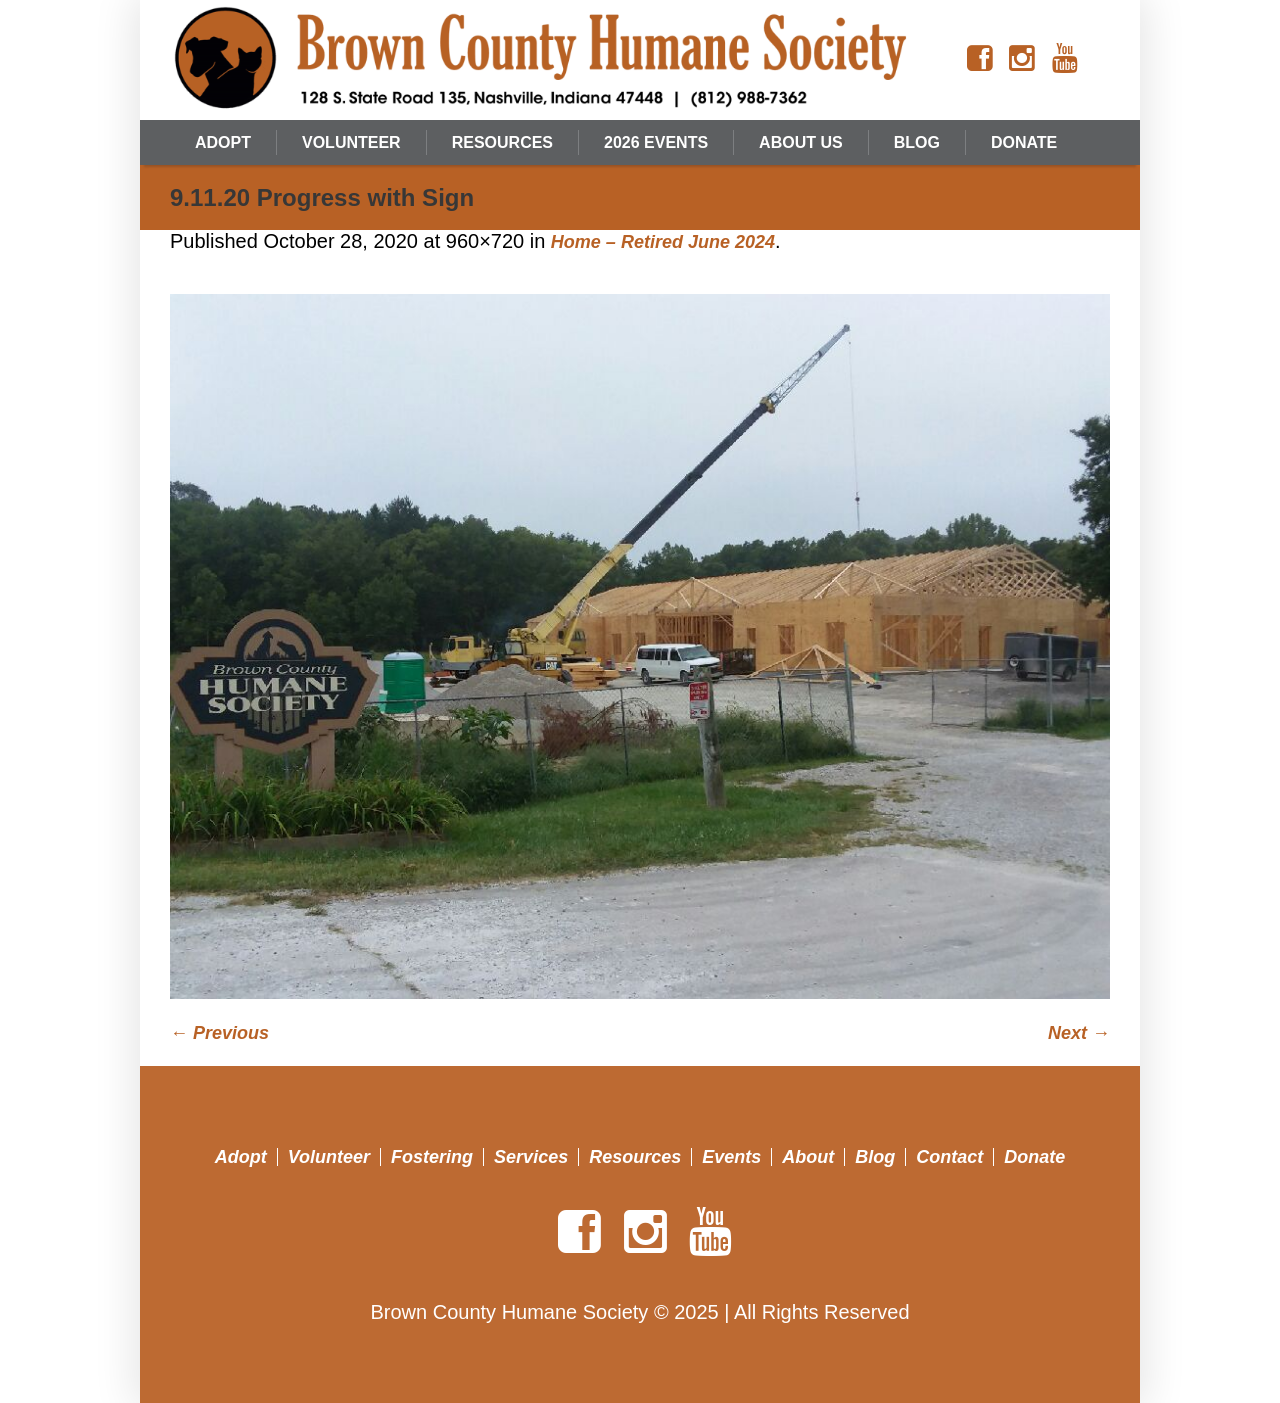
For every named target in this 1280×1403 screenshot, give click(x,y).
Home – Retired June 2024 (663, 242)
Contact (949, 1157)
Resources (635, 1157)
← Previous (219, 1033)
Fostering (432, 1157)
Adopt (241, 1157)
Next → (1079, 1033)
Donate (1034, 1157)
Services (531, 1157)
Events (731, 1157)
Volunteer (329, 1157)
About (808, 1157)
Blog (875, 1157)
